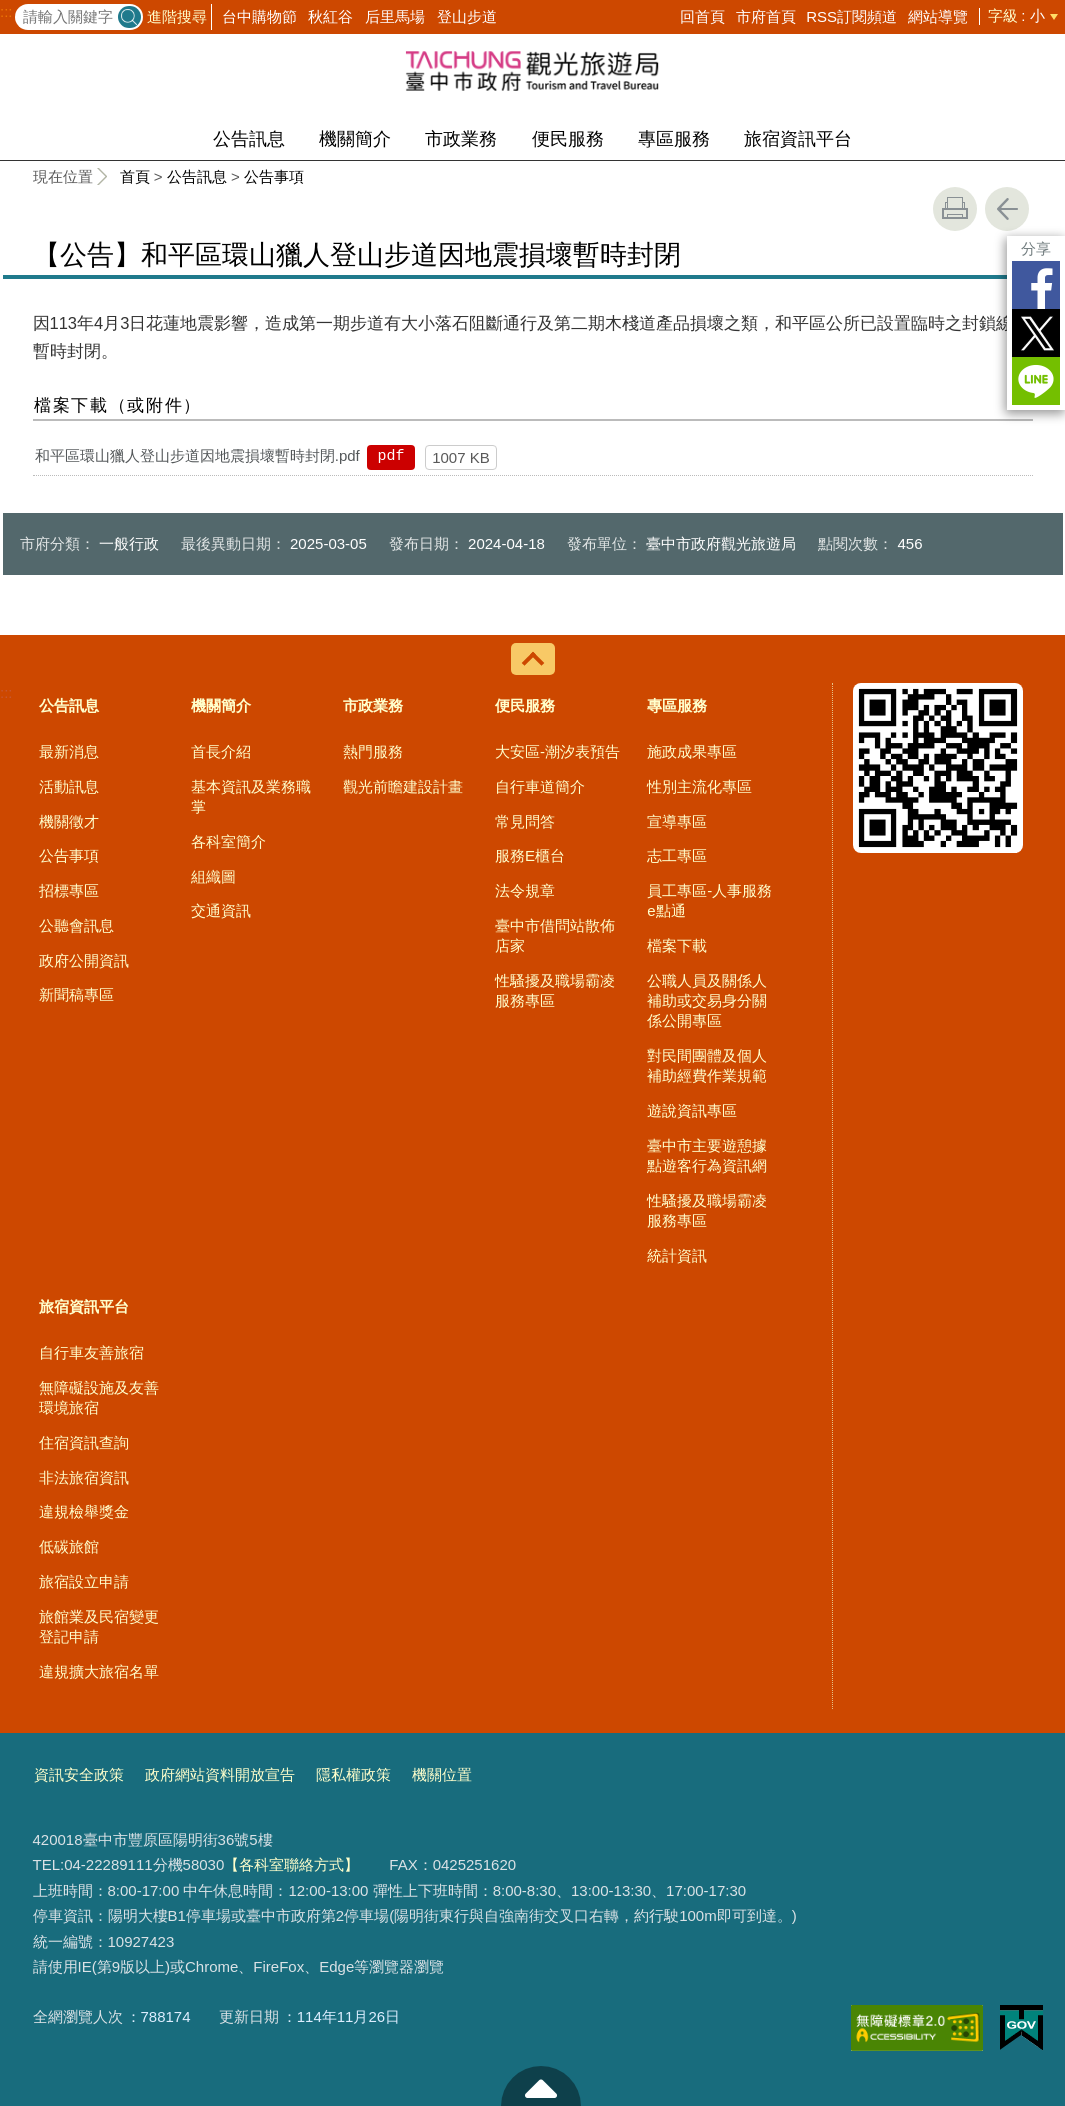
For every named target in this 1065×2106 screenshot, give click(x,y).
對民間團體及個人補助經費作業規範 (707, 1065)
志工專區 (677, 855)
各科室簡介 (228, 841)
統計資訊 (677, 1255)
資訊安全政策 (79, 1774)
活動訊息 (69, 786)
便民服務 (568, 139)
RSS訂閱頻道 (851, 16)
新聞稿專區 (76, 994)
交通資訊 (221, 910)
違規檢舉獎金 (84, 1511)
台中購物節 (259, 16)
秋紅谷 (330, 16)
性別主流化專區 (699, 786)
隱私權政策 (353, 1774)
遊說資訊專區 (692, 1110)
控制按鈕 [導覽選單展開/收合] (533, 659)
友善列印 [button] (955, 209)
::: (6, 12)
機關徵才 (69, 821)
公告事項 (274, 176)
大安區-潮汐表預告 (557, 751)
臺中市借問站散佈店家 (555, 935)
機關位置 (442, 1774)
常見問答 (525, 821)
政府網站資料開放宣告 (220, 1774)
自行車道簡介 (540, 786)
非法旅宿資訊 (84, 1477)
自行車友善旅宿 (91, 1352)
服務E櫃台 (530, 855)
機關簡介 (355, 139)
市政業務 (461, 139)
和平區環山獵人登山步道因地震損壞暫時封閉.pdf (197, 455)
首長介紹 (221, 751)
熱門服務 (373, 751)
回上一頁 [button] (1007, 209)
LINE (1036, 381)
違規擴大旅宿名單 (99, 1671)
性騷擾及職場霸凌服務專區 (555, 990)
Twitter (1036, 333)
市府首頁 (766, 16)
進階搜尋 (177, 16)
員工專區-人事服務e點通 (709, 900)
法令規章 (525, 890)
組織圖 (213, 876)
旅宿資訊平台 (798, 139)
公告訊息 (249, 139)
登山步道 (467, 16)
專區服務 (674, 139)
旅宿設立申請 (84, 1581)
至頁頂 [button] (541, 2086)
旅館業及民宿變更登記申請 (99, 1626)
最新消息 (69, 751)
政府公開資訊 (84, 960)
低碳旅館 (69, 1546)
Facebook (1036, 285)
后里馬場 (395, 16)
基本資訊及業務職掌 (251, 796)
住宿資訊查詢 (84, 1442)
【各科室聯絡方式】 (291, 1864)
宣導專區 (677, 821)
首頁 (135, 176)
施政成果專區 (692, 751)
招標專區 (69, 890)
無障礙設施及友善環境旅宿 (99, 1397)
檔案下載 (677, 945)
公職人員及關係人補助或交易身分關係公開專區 (707, 1001)
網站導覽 (938, 16)
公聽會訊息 (76, 925)
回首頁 (702, 16)
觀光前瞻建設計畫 (403, 786)
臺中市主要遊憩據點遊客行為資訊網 (707, 1155)
